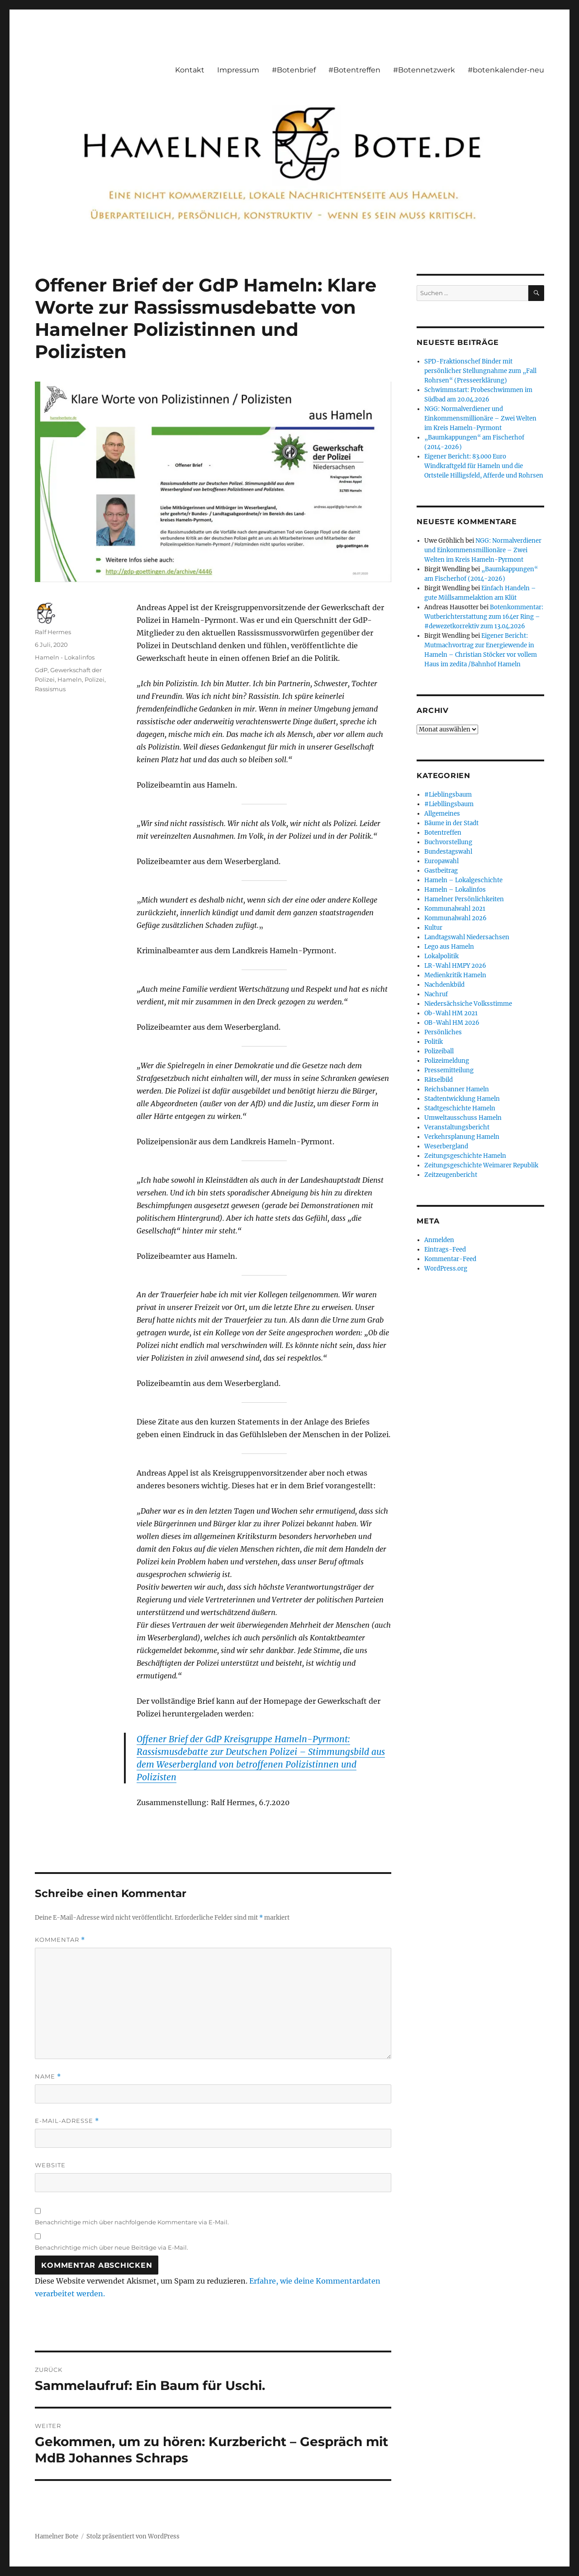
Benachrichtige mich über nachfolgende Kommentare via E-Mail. (132, 2222)
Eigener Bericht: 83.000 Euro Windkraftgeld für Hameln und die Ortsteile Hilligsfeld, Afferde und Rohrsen (483, 466)
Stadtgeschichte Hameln (459, 1108)
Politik (433, 1042)
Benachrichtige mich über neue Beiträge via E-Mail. (111, 2247)
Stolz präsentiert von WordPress (133, 2536)
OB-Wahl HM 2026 (451, 1023)
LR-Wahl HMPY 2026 (455, 966)
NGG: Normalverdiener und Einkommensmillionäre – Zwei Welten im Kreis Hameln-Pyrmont (480, 418)
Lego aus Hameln (449, 947)
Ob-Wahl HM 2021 (451, 1013)
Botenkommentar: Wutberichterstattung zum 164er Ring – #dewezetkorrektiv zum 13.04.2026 (483, 616)
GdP (41, 670)
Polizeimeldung (446, 1061)
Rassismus (50, 689)
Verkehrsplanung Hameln (461, 1137)
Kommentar (60, 1940)
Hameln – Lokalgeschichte (463, 880)
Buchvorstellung (448, 842)
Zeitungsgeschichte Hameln (465, 1156)
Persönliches (443, 1032)
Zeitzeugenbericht (450, 1175)
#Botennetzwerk (424, 70)
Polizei (94, 679)
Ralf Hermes (53, 632)
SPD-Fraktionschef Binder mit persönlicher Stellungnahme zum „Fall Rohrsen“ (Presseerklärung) (480, 371)
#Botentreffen (354, 70)
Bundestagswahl (448, 851)
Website (50, 2165)
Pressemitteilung (449, 1070)
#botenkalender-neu (506, 70)
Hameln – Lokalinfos (455, 890)
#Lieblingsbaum (448, 794)
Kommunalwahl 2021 (454, 909)
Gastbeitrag (441, 871)
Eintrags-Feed (445, 1249)
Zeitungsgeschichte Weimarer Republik (481, 1165)
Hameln (69, 679)
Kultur (433, 928)
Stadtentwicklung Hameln (462, 1099)
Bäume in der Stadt (451, 823)
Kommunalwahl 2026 (455, 918)
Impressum (238, 70)
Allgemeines (442, 813)
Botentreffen (442, 832)
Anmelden (439, 1240)
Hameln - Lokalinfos (65, 657)
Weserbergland (446, 1146)
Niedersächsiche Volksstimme (468, 1004)
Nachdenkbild (444, 985)
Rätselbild (438, 1080)
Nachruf (436, 994)
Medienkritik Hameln (455, 975)
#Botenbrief (294, 70)
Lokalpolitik (441, 956)
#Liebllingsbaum (449, 804)
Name (48, 2076)
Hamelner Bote (56, 2536)
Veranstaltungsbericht (456, 1127)
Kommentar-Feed (450, 1259)
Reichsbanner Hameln (456, 1089)
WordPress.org (445, 1268)
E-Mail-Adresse (67, 2121)
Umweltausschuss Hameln (463, 1118)
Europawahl (441, 861)
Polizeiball (439, 1051)
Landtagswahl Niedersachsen (466, 937)
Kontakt (189, 70)
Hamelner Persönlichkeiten (464, 899)
